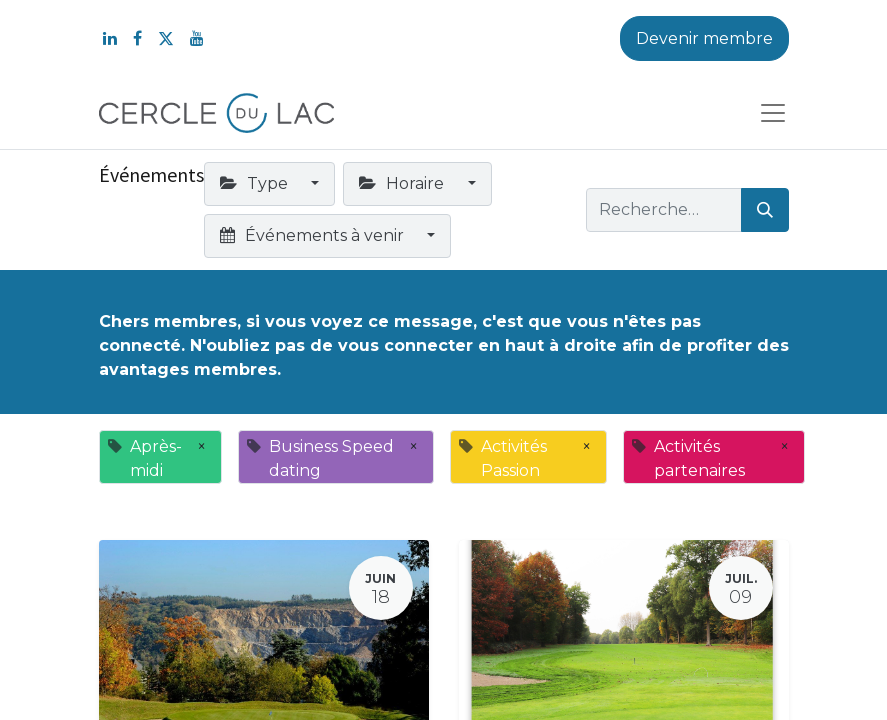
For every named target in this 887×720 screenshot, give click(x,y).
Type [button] (256, 183)
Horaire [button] (403, 183)
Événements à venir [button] (314, 235)
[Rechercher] (765, 210)
